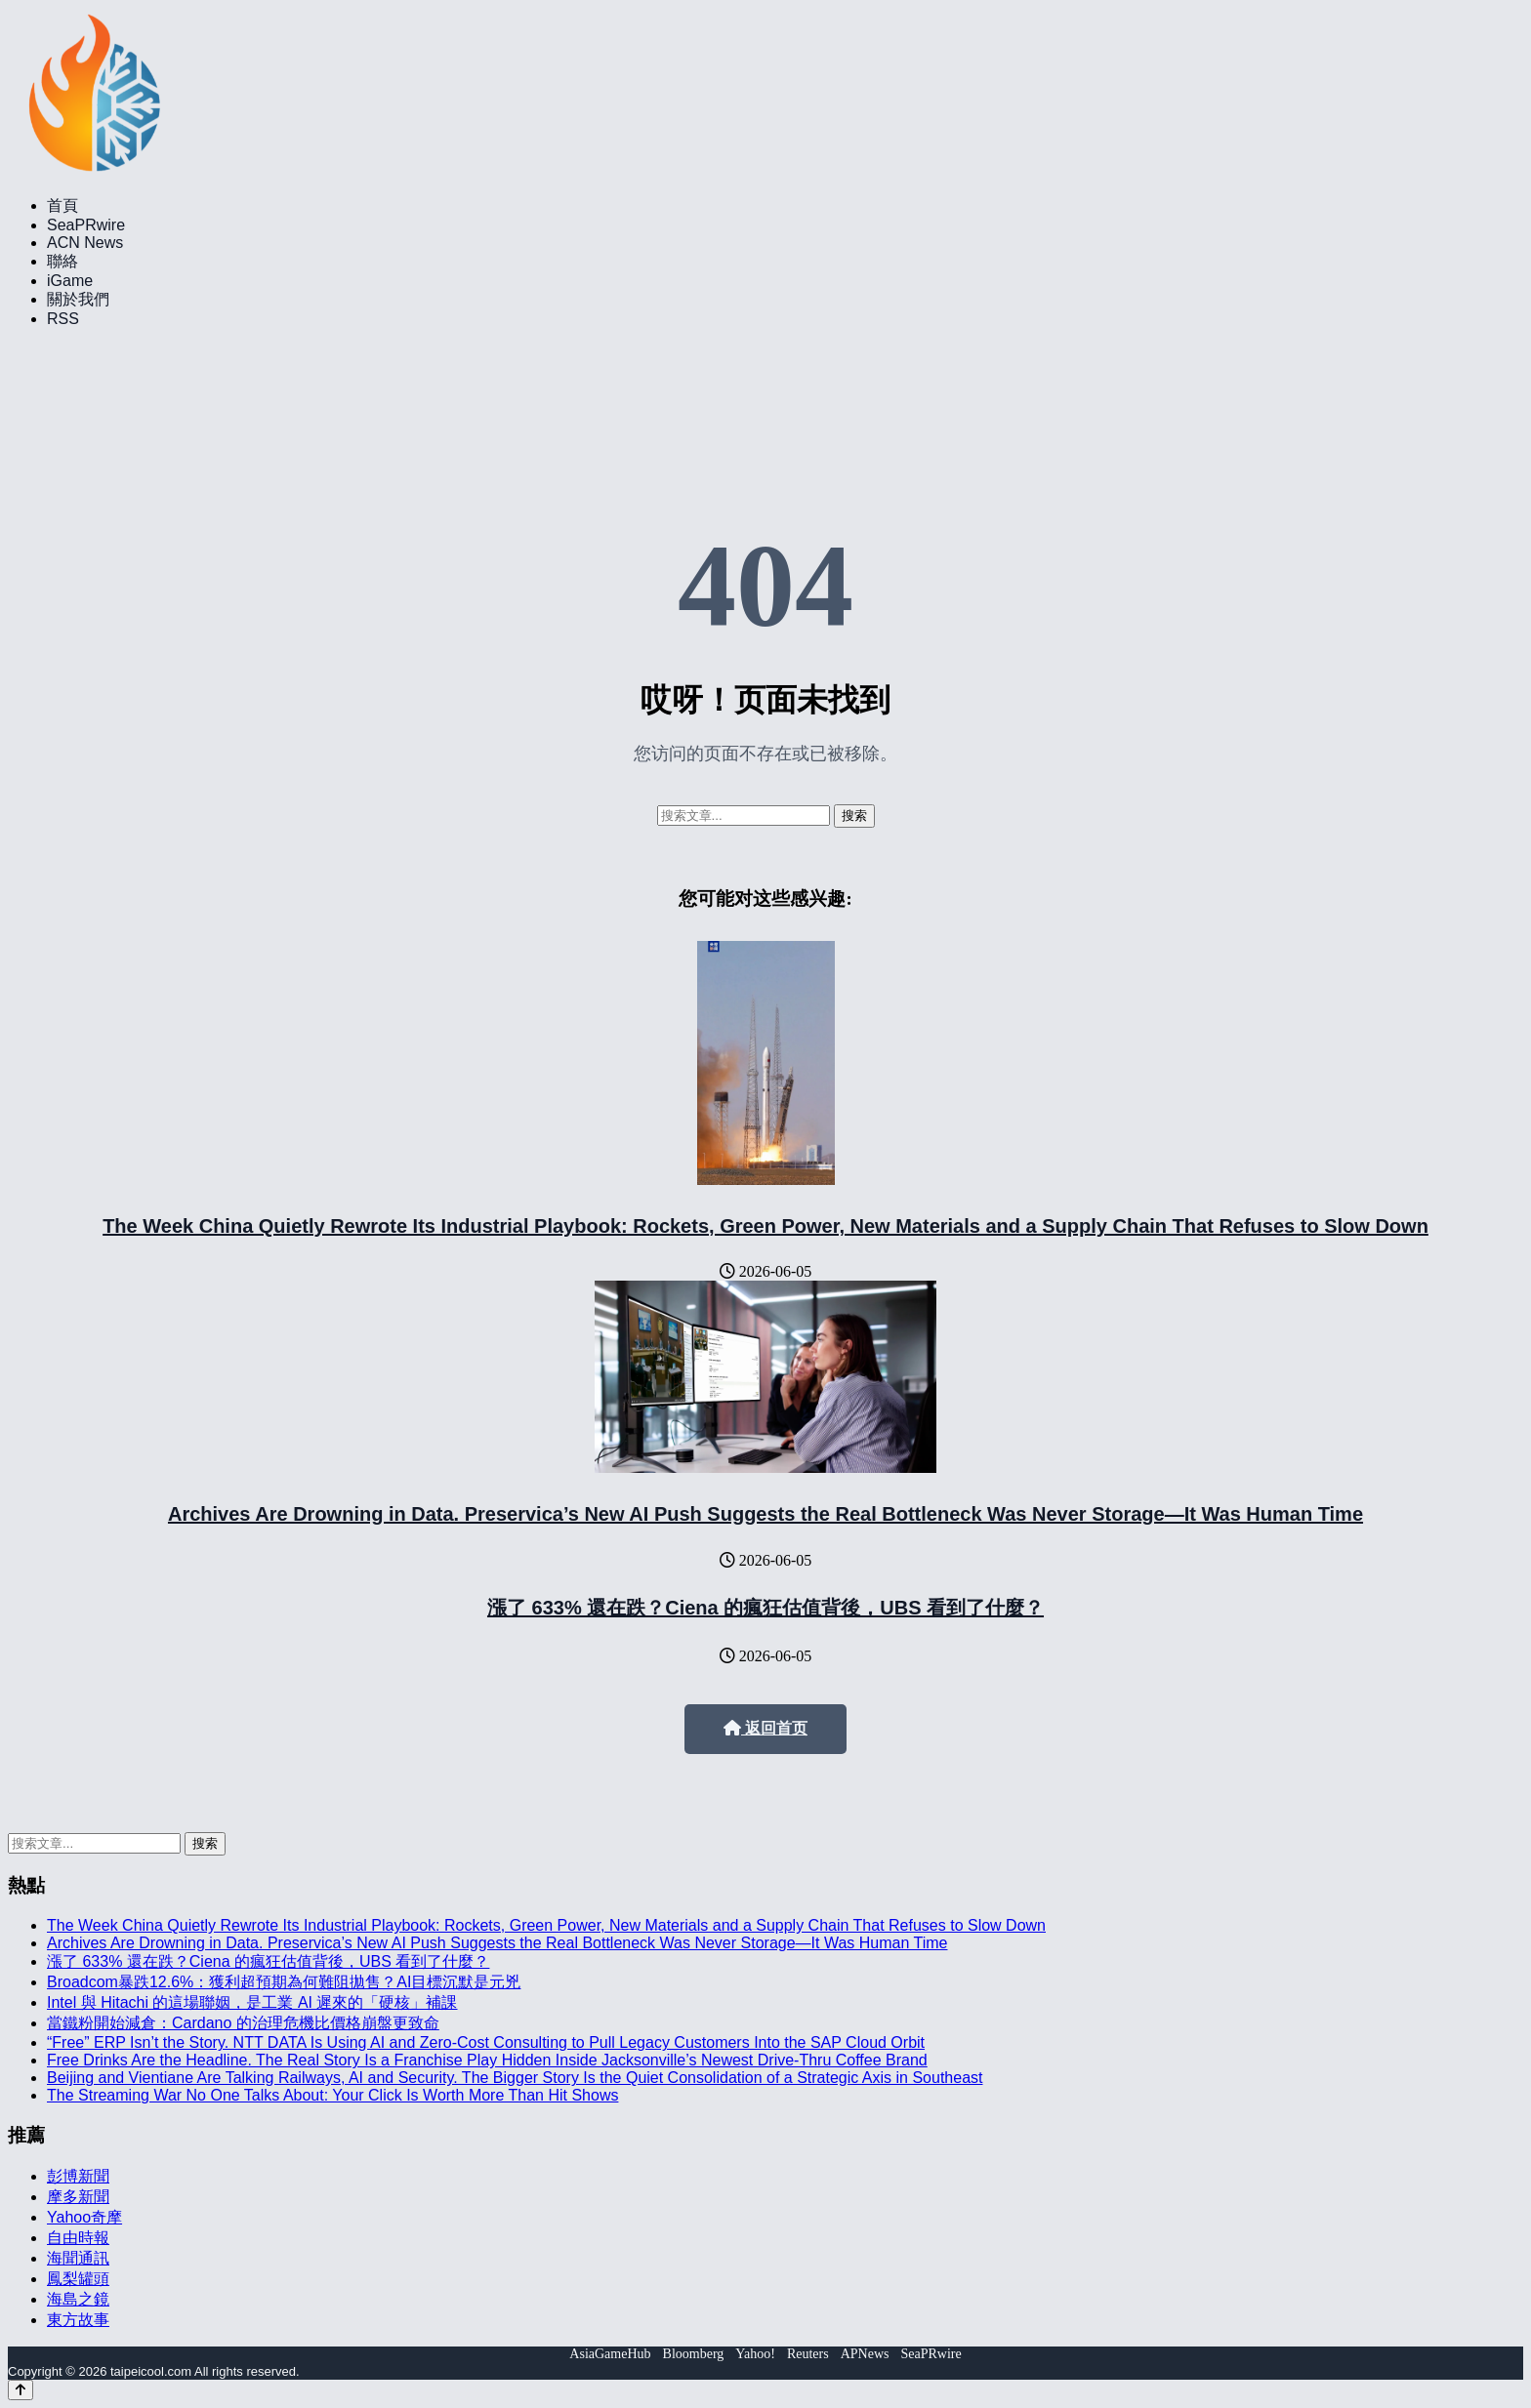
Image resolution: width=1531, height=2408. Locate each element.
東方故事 (78, 2319)
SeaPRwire (86, 225)
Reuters (808, 2354)
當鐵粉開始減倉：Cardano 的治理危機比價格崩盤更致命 (243, 2023)
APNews (865, 2354)
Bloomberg (693, 2354)
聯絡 (62, 261)
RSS (63, 318)
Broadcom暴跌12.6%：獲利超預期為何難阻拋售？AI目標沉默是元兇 (283, 1982)
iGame (70, 280)
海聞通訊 (78, 2258)
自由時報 (78, 2237)
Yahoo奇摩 (84, 2217)
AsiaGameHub (609, 2354)
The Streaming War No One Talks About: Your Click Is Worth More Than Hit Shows (332, 2095)
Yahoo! (755, 2354)
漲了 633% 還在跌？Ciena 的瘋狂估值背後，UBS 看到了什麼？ (765, 1607)
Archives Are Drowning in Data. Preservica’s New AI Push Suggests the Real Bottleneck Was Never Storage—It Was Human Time (765, 1514)
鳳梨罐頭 (78, 2278)
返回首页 (765, 1728)
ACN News (85, 242)
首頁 (62, 205)
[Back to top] (20, 2390)
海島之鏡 (78, 2299)
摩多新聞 (78, 2196)
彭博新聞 (78, 2176)
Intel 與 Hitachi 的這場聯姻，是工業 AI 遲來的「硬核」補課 (252, 2002)
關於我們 (78, 299)
